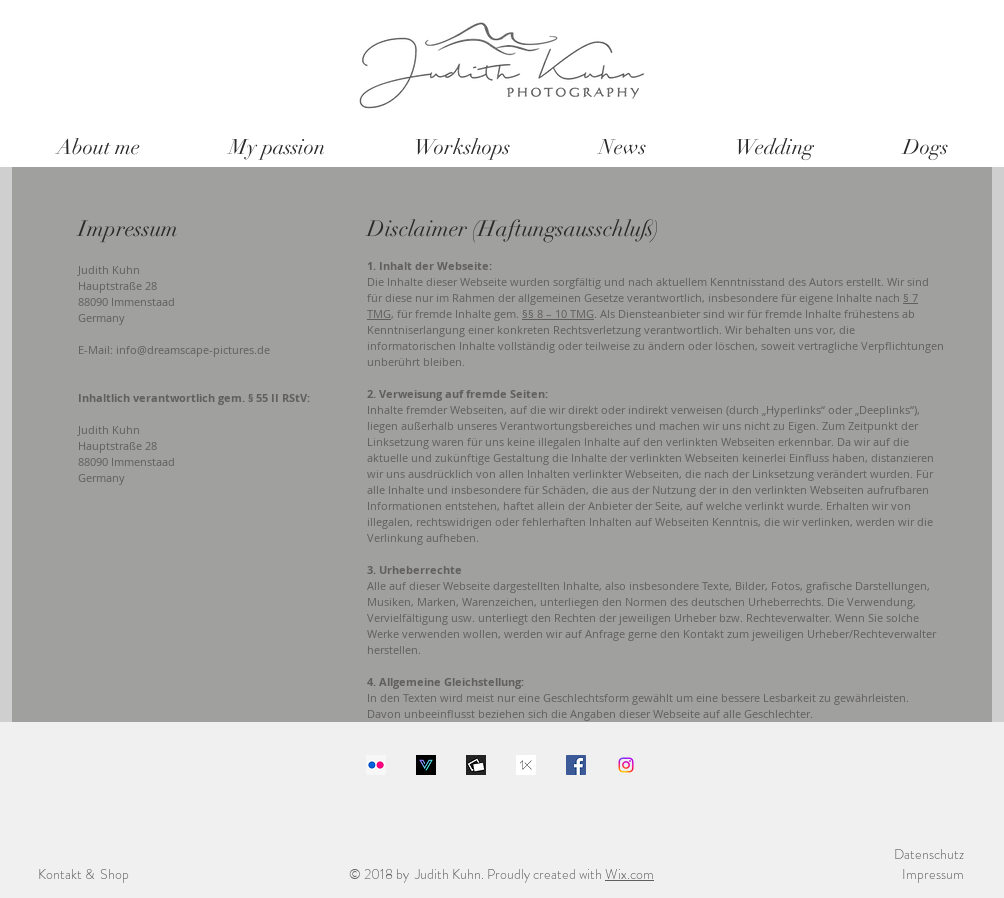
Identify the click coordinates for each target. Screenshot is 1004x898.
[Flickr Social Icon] (376, 765)
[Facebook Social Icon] (576, 765)
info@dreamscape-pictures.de (193, 349)
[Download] (426, 765)
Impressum (933, 874)
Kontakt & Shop (83, 874)
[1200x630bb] (476, 765)
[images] (526, 765)
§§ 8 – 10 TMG (558, 313)
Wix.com (629, 874)
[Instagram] (626, 765)
